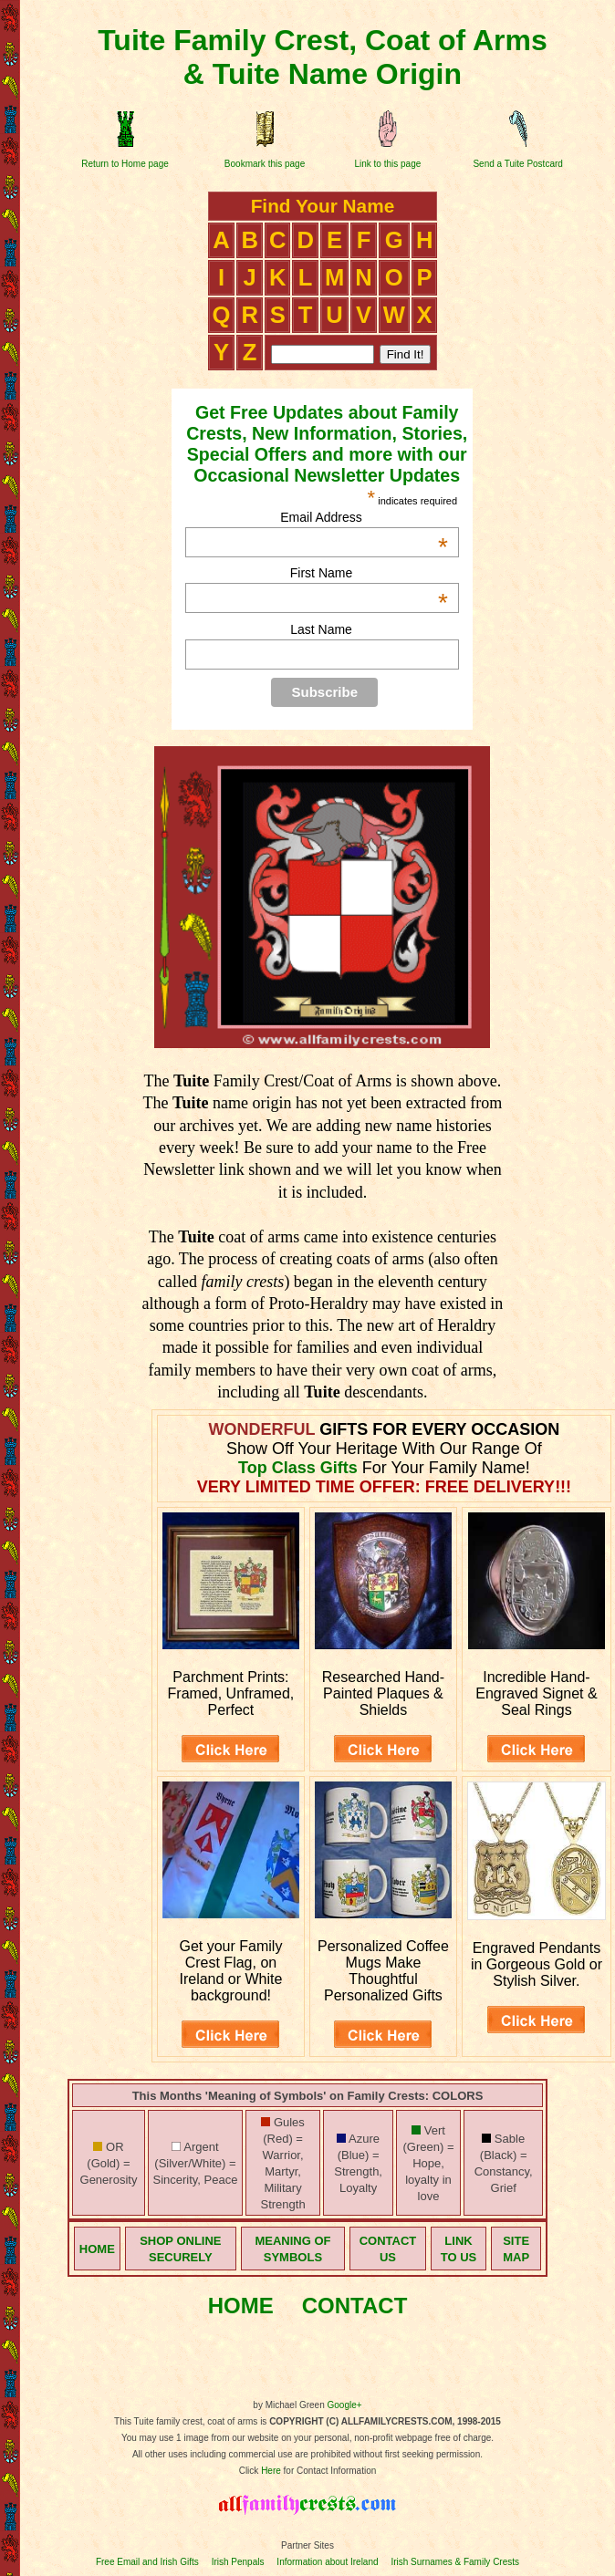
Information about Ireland (327, 2562)
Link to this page (387, 164)
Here (271, 2471)
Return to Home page (125, 164)
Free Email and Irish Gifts (147, 2562)
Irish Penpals (238, 2562)
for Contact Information (329, 2471)
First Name (369, 573)
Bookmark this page (264, 164)
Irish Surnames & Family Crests (455, 2562)
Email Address (364, 517)
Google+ (345, 2405)
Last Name (321, 629)
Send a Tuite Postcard (517, 164)
